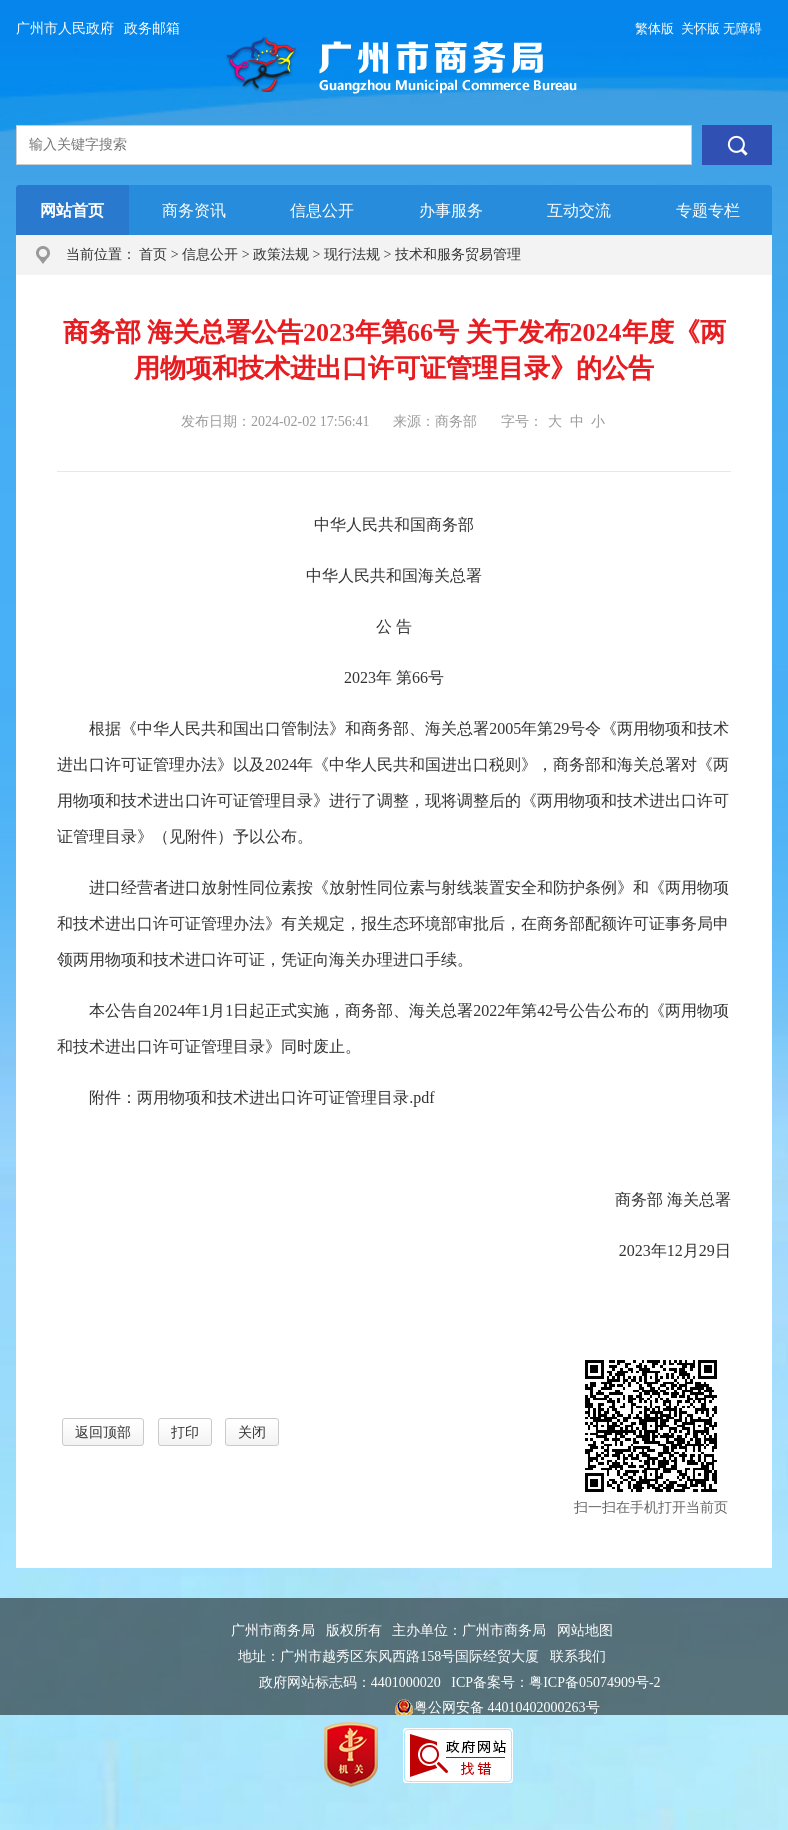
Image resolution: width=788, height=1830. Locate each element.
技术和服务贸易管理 (458, 254)
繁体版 (654, 28)
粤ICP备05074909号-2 (594, 1682)
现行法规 (352, 254)
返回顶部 (103, 1432)
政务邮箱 (152, 28)
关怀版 (700, 28)
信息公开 (210, 254)
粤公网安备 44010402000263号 (497, 1709)
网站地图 (585, 1630)
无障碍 (742, 28)
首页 (153, 254)
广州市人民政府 (65, 28)
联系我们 (578, 1656)
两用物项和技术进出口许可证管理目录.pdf (285, 1097)
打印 (185, 1432)
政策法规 (281, 254)
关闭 (252, 1432)
